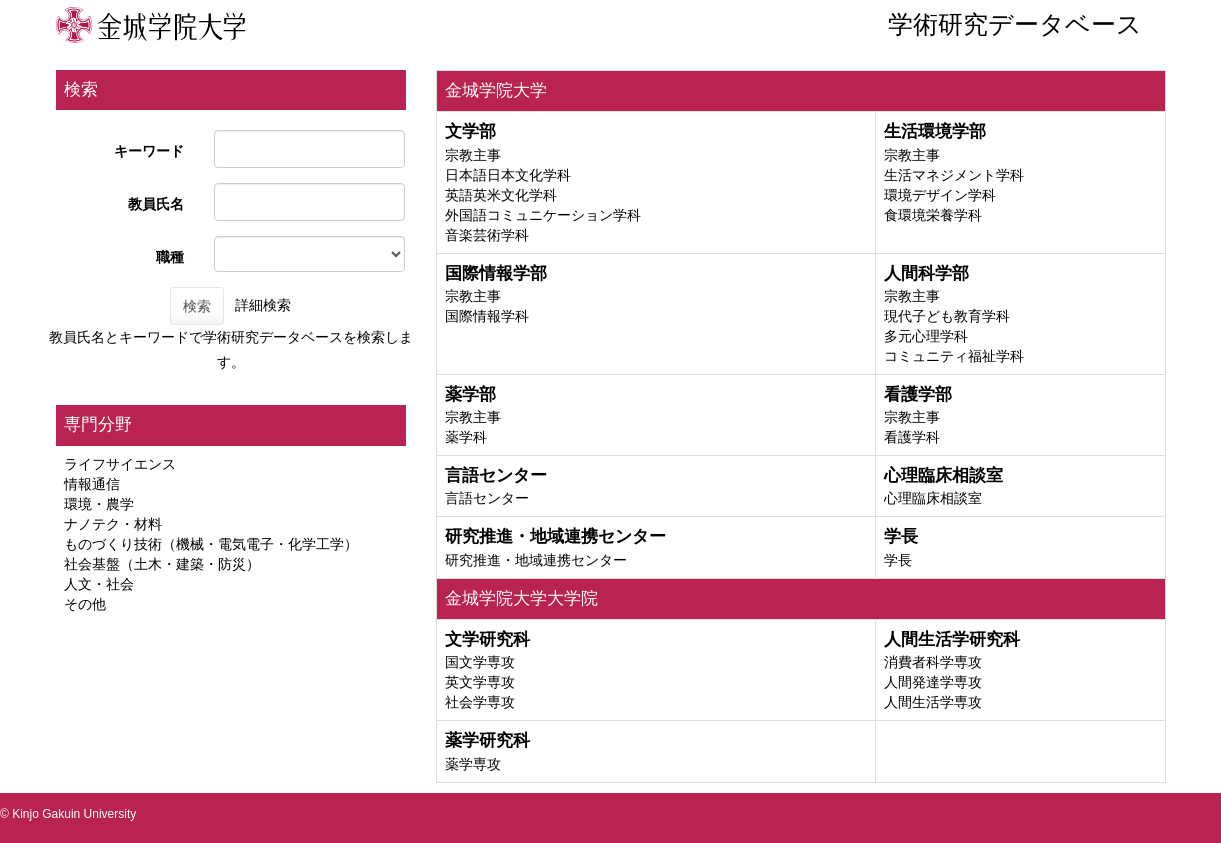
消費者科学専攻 (933, 662)
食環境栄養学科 (933, 215)
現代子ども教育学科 (947, 316)
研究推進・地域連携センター (536, 560)
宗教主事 (473, 155)
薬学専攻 (473, 764)
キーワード (149, 151)
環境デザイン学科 (940, 195)
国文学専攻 (480, 662)
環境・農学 (99, 504)
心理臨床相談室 (933, 498)
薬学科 (466, 437)
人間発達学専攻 (933, 682)
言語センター (487, 498)
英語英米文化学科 (501, 195)
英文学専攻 (480, 682)
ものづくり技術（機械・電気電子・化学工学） (211, 544)
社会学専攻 (480, 702)
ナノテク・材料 (113, 524)
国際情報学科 (487, 316)
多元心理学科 (926, 336)
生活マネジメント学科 (954, 175)
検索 (197, 306)
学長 (898, 560)
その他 (85, 604)
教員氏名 (156, 204)
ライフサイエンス (120, 464)
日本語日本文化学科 (508, 175)
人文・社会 (99, 584)
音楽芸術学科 (487, 235)
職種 (170, 257)
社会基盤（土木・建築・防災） (162, 564)
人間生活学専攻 (933, 702)
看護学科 (912, 437)
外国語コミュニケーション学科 (543, 215)
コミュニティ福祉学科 (954, 356)
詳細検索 (263, 305)
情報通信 (92, 484)
